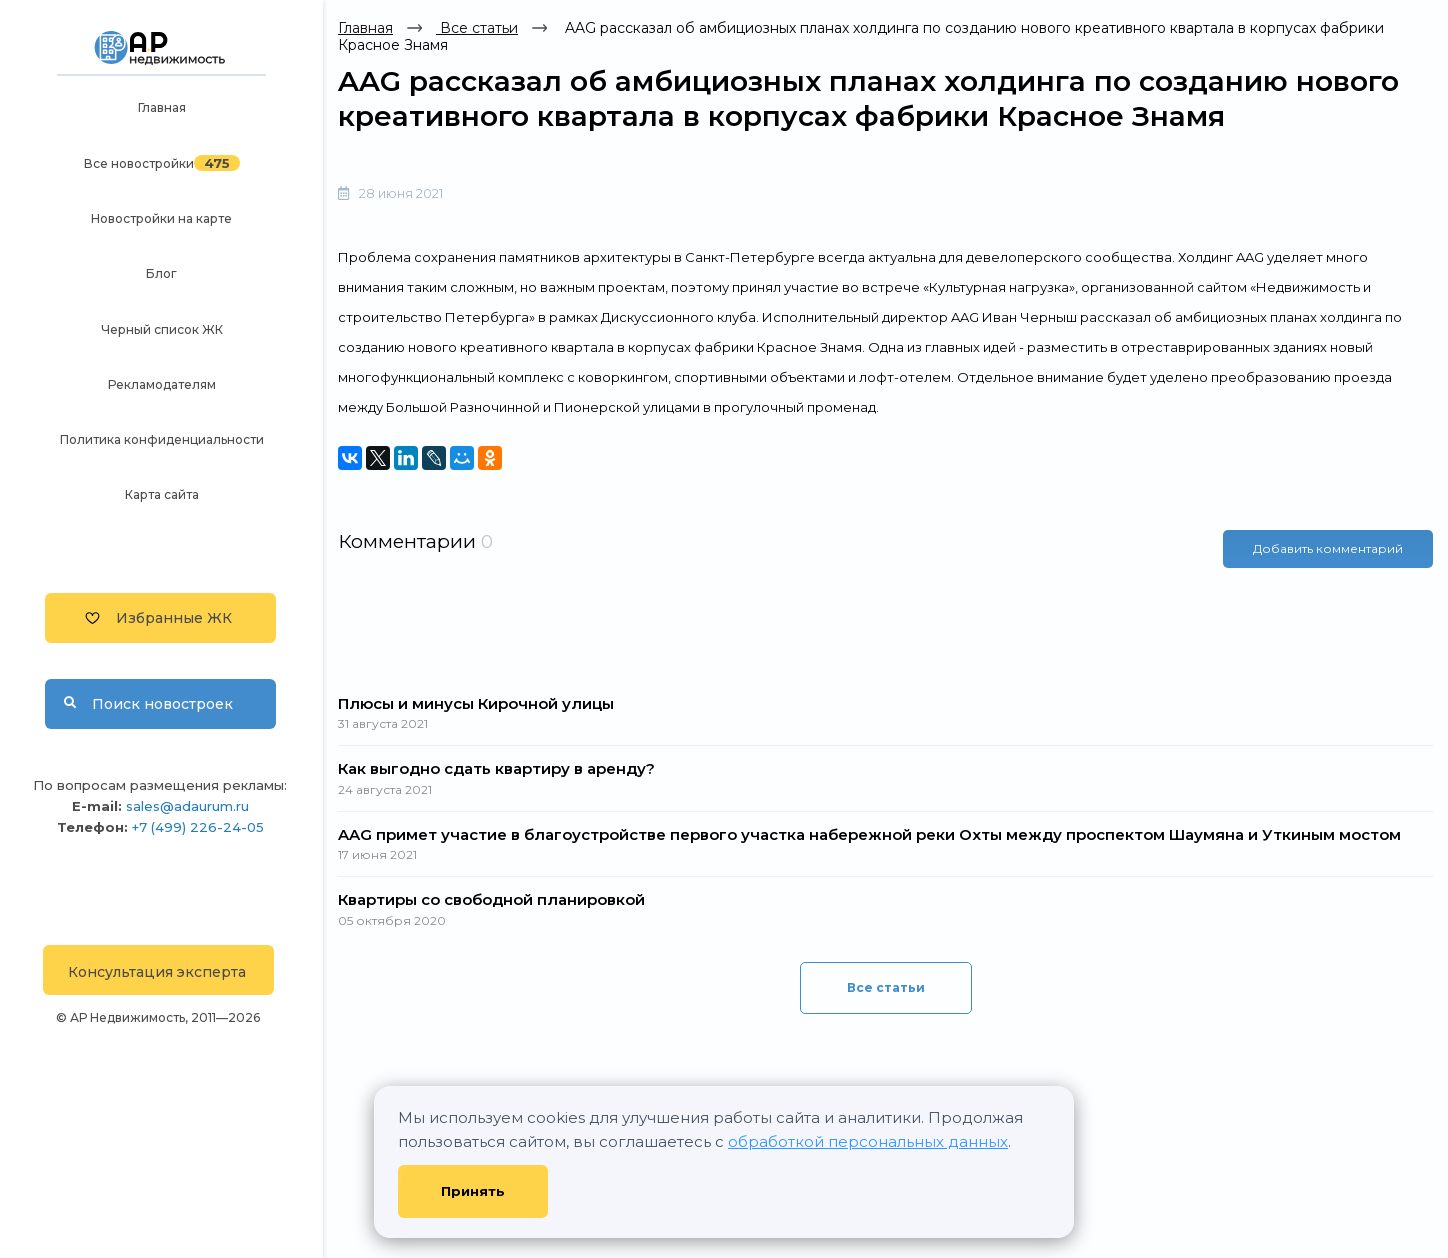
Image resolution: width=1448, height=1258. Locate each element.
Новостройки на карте (161, 218)
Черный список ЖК (162, 329)
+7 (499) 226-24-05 (198, 827)
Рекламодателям (162, 384)
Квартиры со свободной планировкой (491, 899)
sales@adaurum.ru (187, 806)
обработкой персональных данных (868, 1141)
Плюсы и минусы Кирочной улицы (476, 703)
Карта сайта (162, 494)
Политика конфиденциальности (162, 439)
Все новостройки (139, 163)
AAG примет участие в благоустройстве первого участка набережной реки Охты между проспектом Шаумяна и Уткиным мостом (869, 834)
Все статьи (477, 28)
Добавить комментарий (1328, 548)
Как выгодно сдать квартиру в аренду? (496, 768)
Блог (161, 273)
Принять (473, 1191)
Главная (162, 107)
